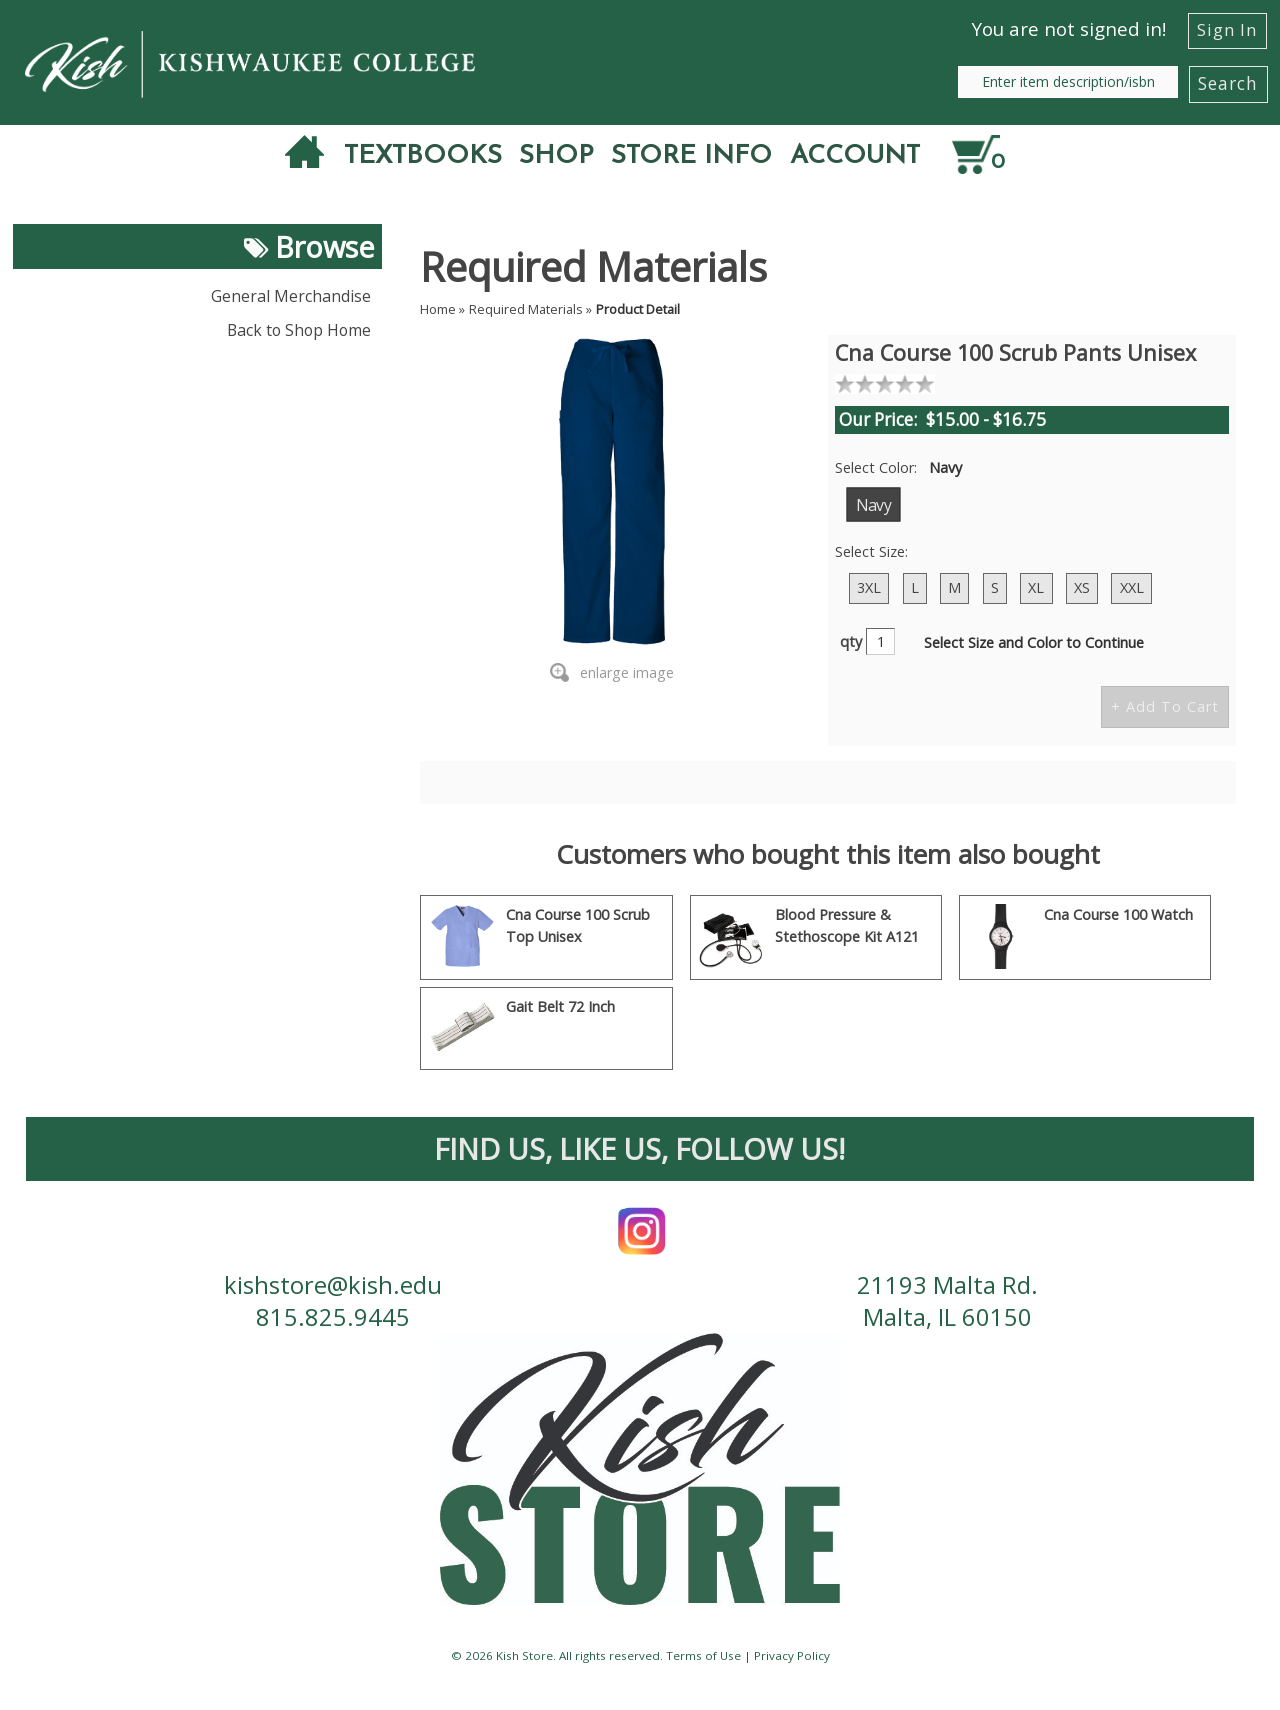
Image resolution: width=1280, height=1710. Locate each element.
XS (1082, 587)
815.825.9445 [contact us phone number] (333, 1320)
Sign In (1227, 29)
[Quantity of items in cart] (992, 155)
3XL (869, 587)
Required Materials (526, 309)
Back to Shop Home (299, 330)
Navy (873, 504)
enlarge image (627, 672)
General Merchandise (291, 296)
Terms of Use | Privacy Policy (748, 1659)
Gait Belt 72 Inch (560, 1006)
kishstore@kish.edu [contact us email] (332, 1286)
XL (1036, 587)
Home (438, 309)
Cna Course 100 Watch (1118, 914)
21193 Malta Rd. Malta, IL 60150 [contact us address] (947, 1303)
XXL (1132, 587)
